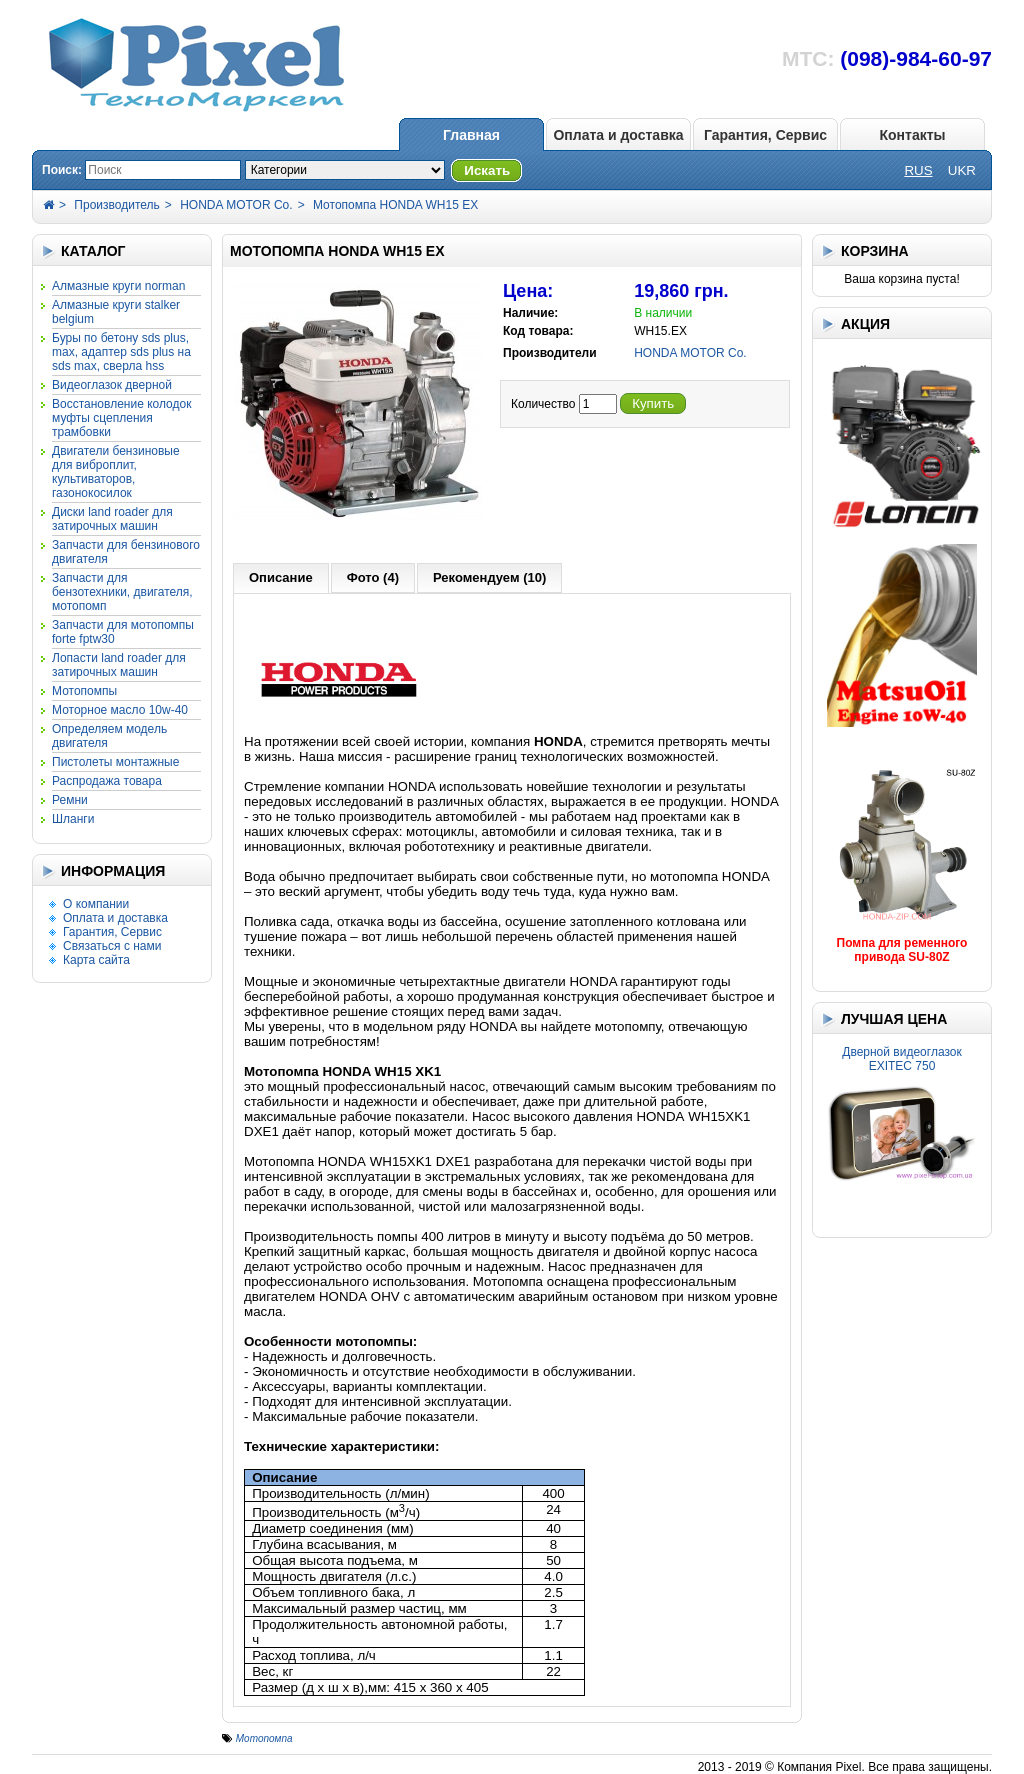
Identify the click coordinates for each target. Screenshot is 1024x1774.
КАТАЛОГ (93, 251)
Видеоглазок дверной (112, 385)
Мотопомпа (264, 1738)
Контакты (912, 135)
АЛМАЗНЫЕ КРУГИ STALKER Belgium (116, 312)
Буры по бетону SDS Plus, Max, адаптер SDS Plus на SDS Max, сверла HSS (121, 352)
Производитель (116, 205)
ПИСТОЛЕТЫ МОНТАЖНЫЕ (115, 762)
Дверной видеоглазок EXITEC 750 (901, 1059)
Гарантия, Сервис (765, 135)
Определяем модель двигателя (109, 736)
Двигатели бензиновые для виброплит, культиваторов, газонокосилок (116, 472)
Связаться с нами (112, 946)
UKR (962, 170)
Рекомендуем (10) (489, 577)
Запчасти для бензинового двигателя (126, 552)
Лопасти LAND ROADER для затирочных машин (119, 665)
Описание (281, 577)
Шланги (73, 819)
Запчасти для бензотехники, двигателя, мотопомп (122, 592)
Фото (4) (373, 577)
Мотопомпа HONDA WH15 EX (395, 205)
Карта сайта (96, 960)
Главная (471, 135)
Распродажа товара (107, 781)
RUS (918, 170)
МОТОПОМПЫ (84, 691)
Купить (653, 403)
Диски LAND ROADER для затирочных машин (112, 519)
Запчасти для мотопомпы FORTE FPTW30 (123, 632)
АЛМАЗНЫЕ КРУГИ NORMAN (118, 286)
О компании (96, 904)
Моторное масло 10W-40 (120, 710)
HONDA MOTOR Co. (236, 205)
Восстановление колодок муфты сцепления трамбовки (121, 418)
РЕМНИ (70, 800)
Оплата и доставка (618, 135)
